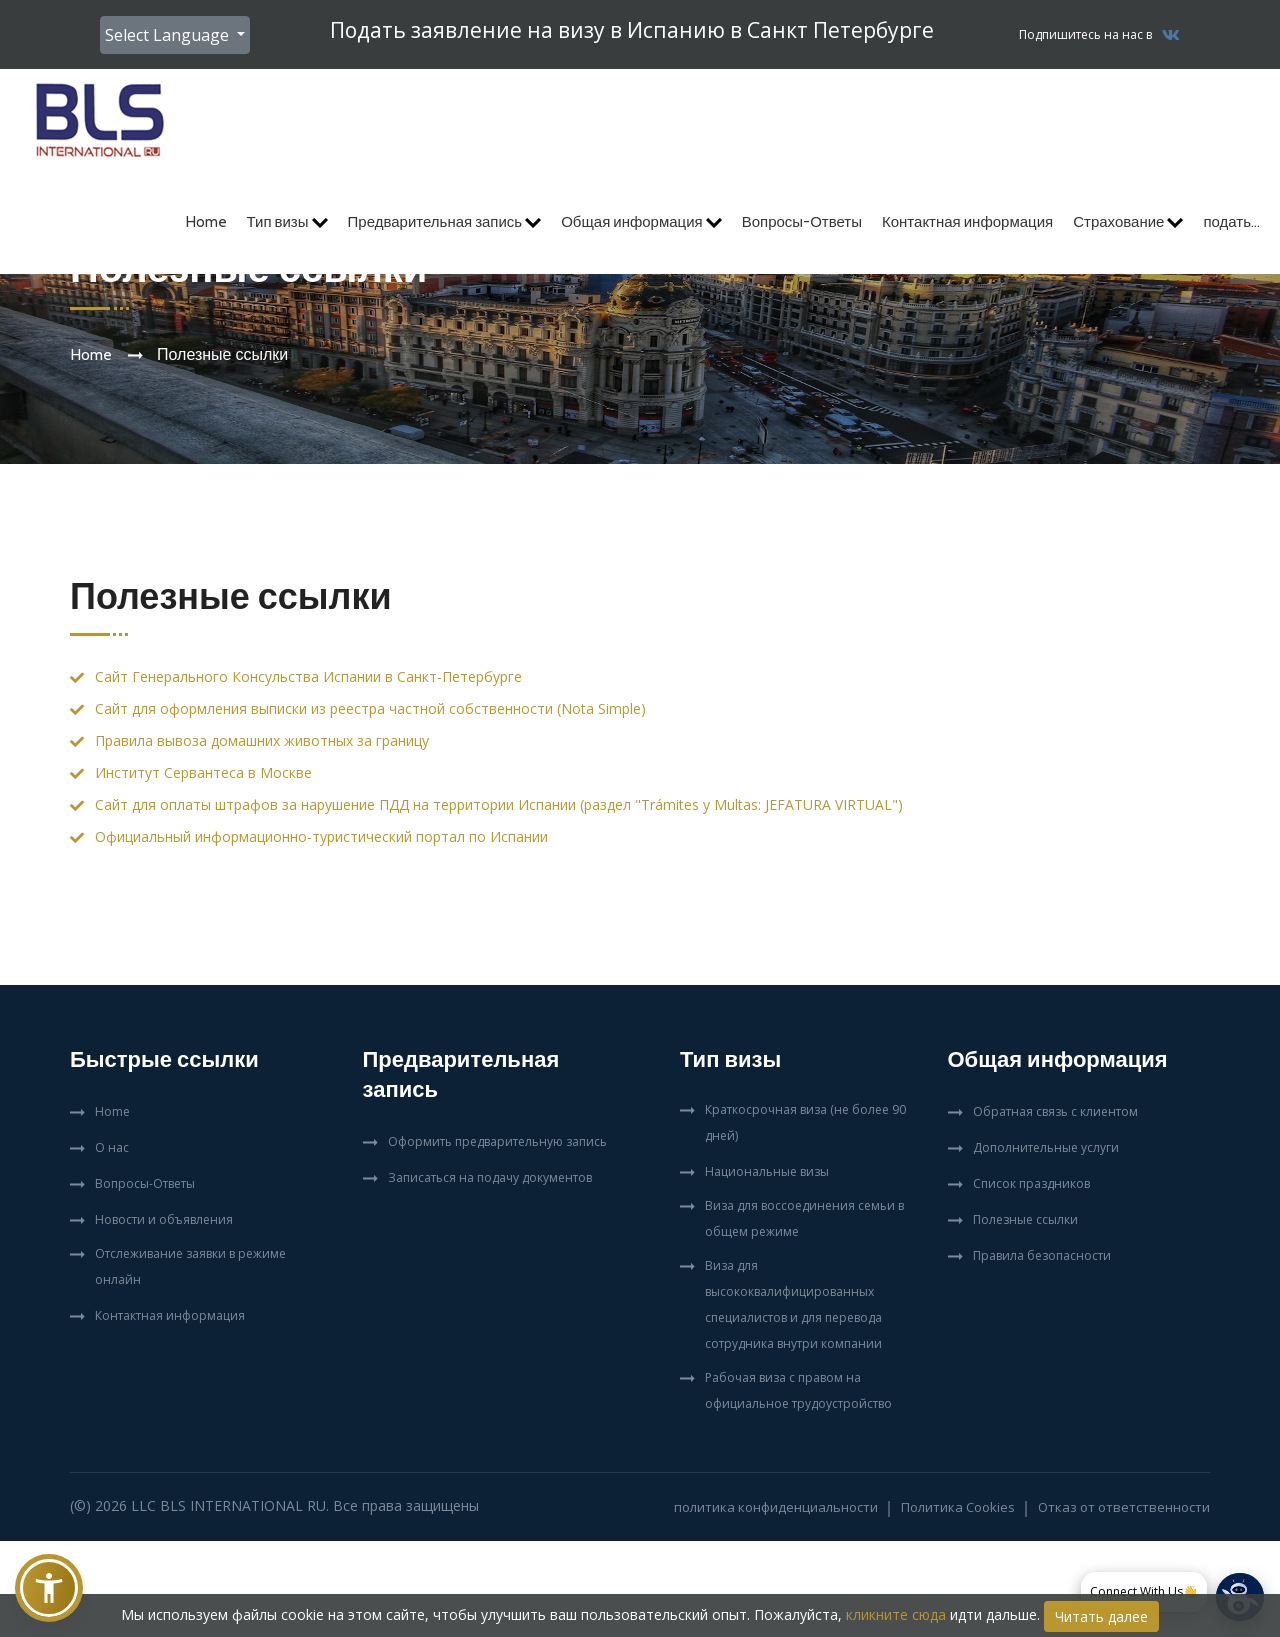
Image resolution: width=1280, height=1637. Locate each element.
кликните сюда (896, 1614)
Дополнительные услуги (1046, 1147)
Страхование (1128, 222)
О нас (112, 1147)
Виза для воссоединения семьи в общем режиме (804, 1218)
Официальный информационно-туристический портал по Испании (321, 836)
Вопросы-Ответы (802, 222)
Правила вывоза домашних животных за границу (262, 740)
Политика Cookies (958, 1507)
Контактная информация (967, 222)
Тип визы (287, 222)
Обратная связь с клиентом (1055, 1111)
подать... (1231, 222)
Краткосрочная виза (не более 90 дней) (805, 1122)
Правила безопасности (1042, 1255)
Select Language (169, 35)
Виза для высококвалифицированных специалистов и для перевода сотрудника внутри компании (793, 1304)
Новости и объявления (164, 1219)
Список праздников (1031, 1183)
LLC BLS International (217, 1505)
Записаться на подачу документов (490, 1177)
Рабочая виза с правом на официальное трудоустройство (798, 1390)
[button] (49, 1588)
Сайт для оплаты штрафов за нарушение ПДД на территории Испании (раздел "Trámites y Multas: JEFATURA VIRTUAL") (499, 804)
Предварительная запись (445, 222)
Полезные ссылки (1025, 1219)
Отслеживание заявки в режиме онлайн (190, 1266)
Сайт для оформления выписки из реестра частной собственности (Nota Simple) (370, 708)
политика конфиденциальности (776, 1507)
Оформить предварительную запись (497, 1141)
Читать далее (1101, 1616)
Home (206, 222)
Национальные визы (767, 1171)
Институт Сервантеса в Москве (203, 772)
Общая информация (641, 222)
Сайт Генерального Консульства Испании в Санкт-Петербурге (308, 676)
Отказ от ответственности (1124, 1507)
